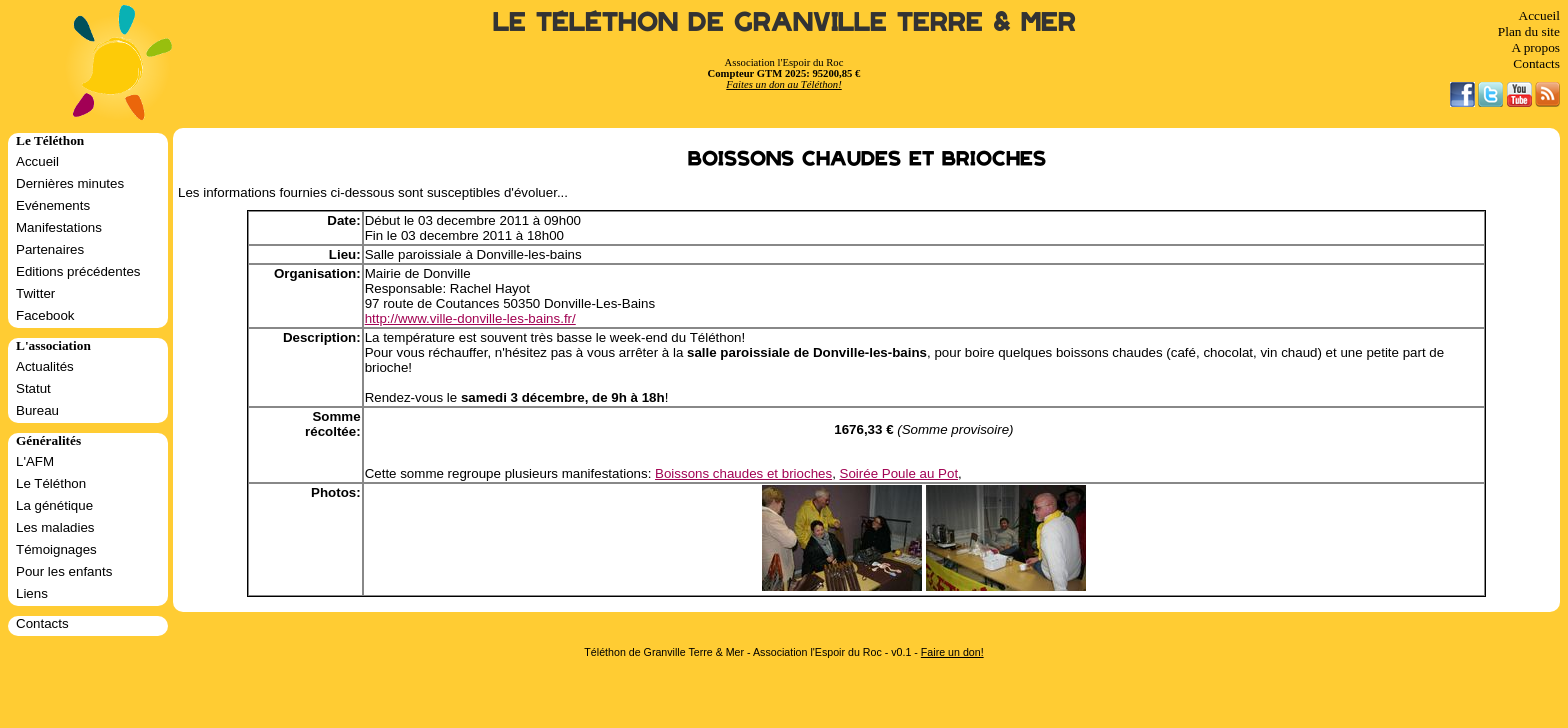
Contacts (1536, 63)
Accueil (1539, 15)
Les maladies (55, 527)
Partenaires (50, 249)
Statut (33, 388)
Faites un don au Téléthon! (783, 84)
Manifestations (59, 227)
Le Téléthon (51, 483)
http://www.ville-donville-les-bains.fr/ (470, 318)
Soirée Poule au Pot (899, 473)
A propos (1535, 47)
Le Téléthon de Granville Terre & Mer (784, 22)
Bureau (37, 410)
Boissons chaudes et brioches (743, 473)
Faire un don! (952, 652)
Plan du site (1529, 31)
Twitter (35, 293)
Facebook (45, 315)
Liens (32, 593)
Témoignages (56, 549)
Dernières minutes (70, 183)
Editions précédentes (78, 271)
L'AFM (35, 461)
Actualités (45, 366)
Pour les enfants (64, 571)
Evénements (53, 205)
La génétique (54, 505)
